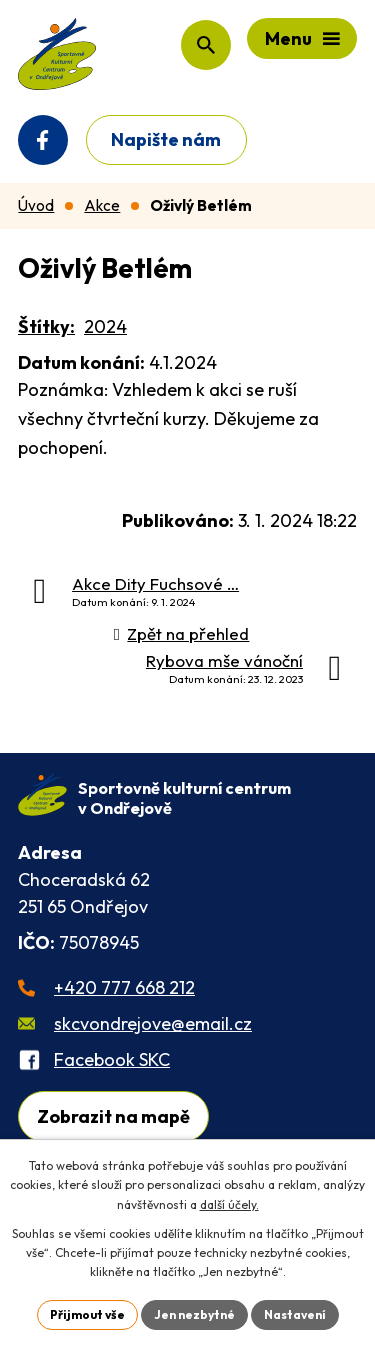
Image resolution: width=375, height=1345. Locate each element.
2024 (105, 326)
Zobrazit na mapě (113, 1116)
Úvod (36, 205)
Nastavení (295, 1314)
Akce (102, 205)
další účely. (229, 1204)
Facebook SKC (112, 1059)
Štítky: (46, 326)
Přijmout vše (87, 1314)
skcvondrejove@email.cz (153, 1023)
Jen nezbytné (194, 1314)
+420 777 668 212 (124, 987)
